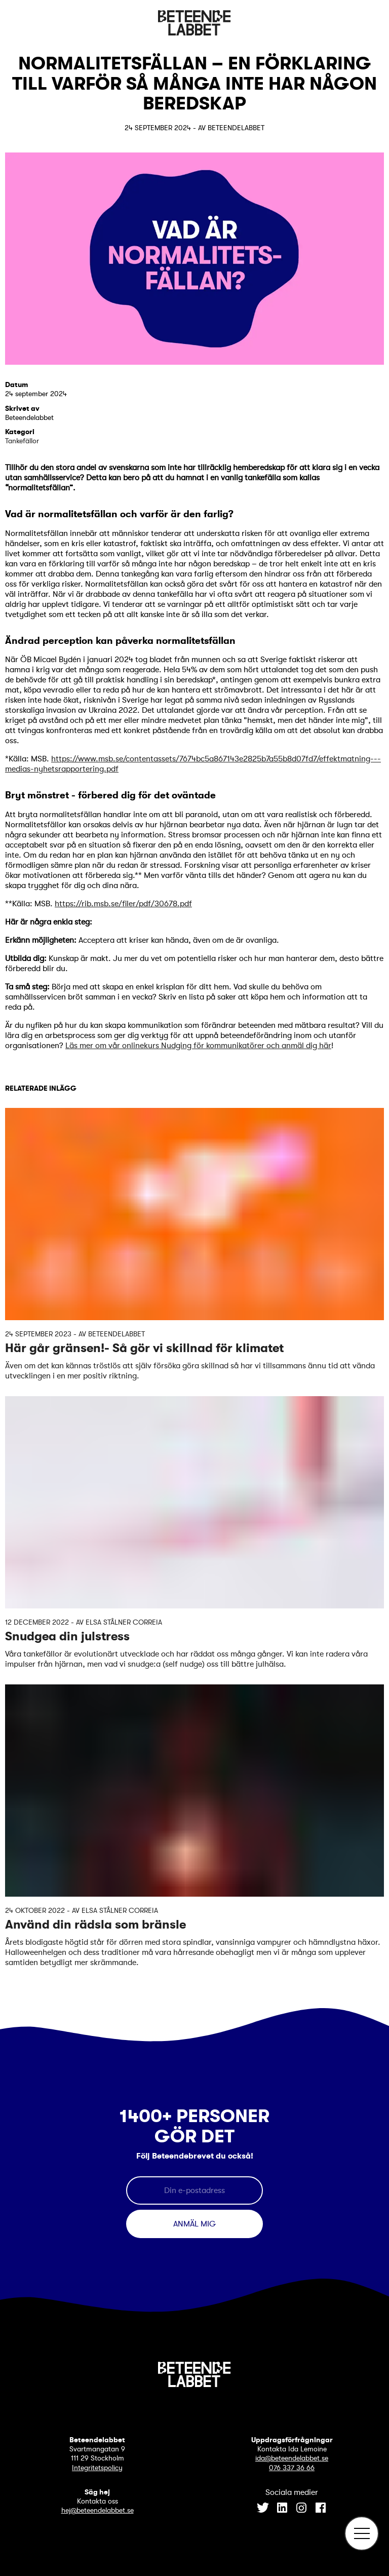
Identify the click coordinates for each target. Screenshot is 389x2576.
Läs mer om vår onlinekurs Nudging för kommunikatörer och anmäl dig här (198, 1045)
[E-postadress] (194, 2190)
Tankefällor (22, 441)
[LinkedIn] (282, 2509)
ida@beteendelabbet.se (291, 2458)
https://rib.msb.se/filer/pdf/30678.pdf (123, 903)
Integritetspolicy (97, 2468)
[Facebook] (321, 2509)
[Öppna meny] (361, 2533)
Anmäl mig (194, 2223)
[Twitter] (263, 2509)
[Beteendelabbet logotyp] (194, 32)
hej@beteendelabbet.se (97, 2510)
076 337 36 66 (292, 2468)
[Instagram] (301, 2509)
